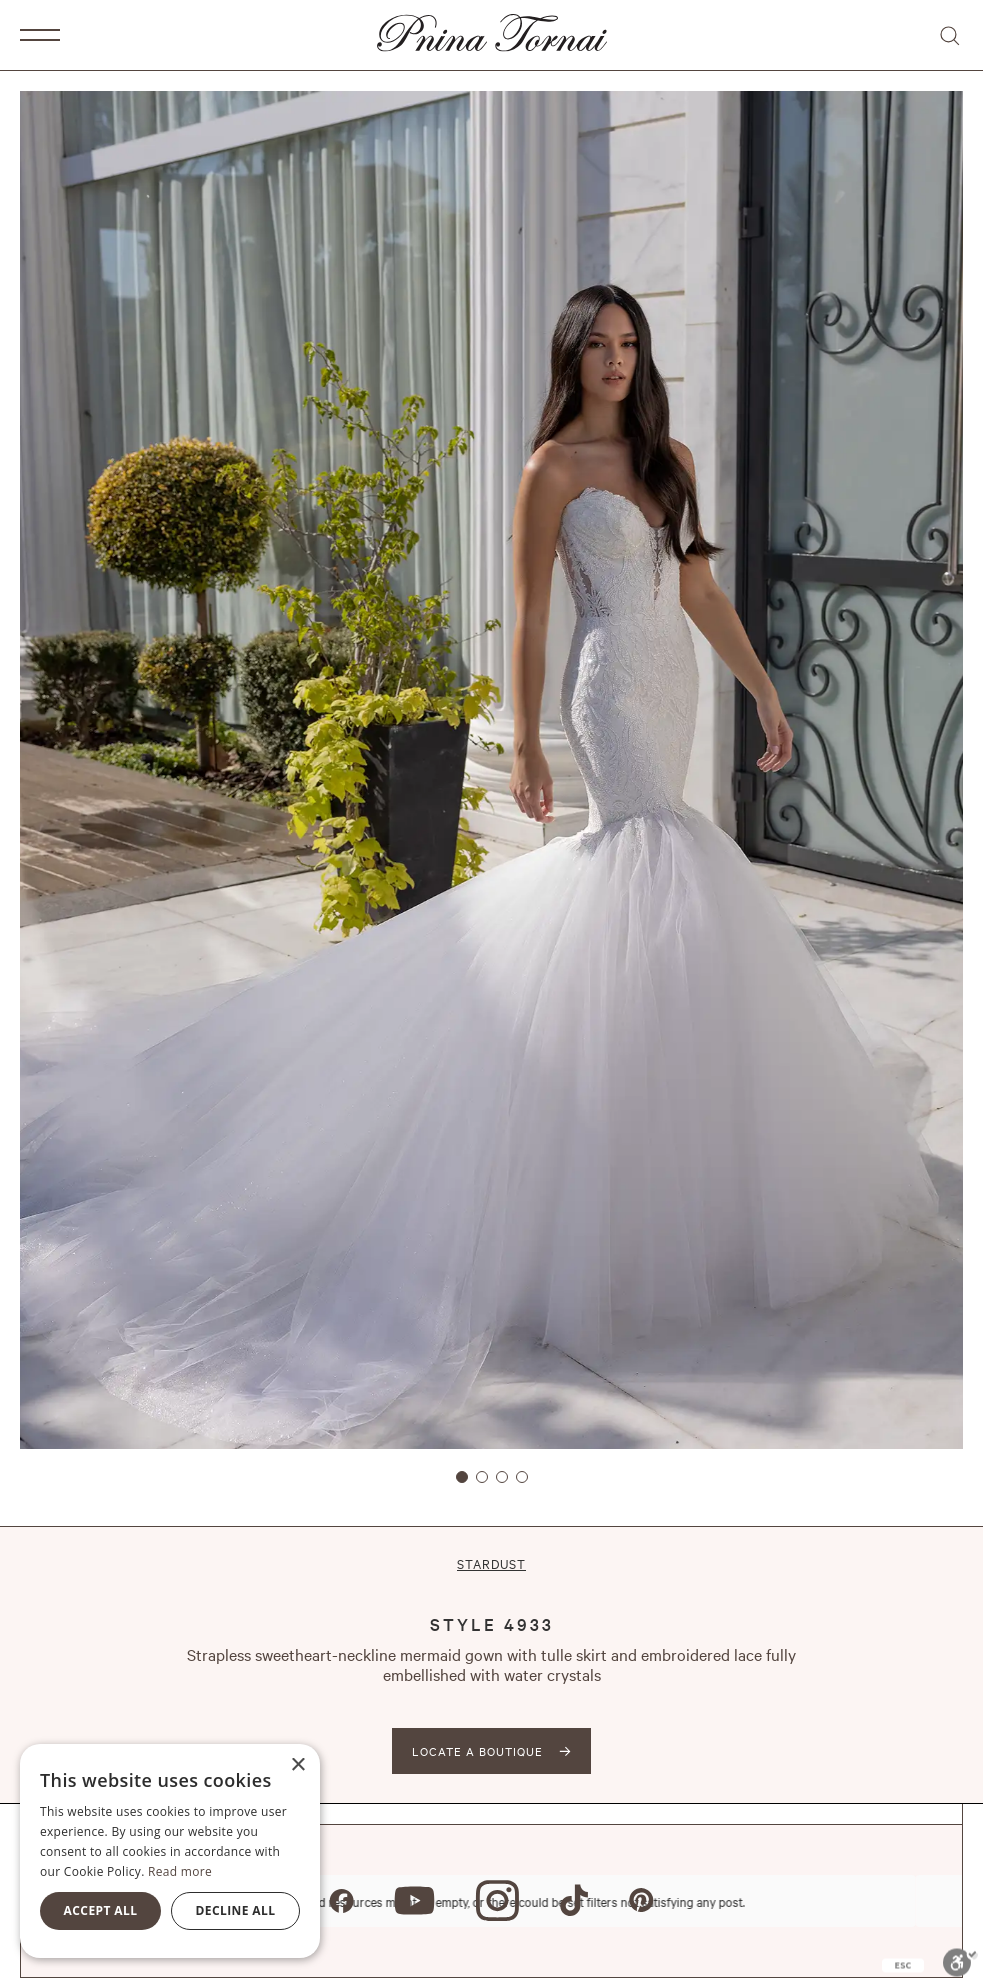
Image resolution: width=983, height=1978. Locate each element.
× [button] (297, 1765)
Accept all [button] (101, 1910)
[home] (492, 35)
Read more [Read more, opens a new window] (180, 1871)
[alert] (170, 1851)
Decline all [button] (236, 1910)
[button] (40, 35)
